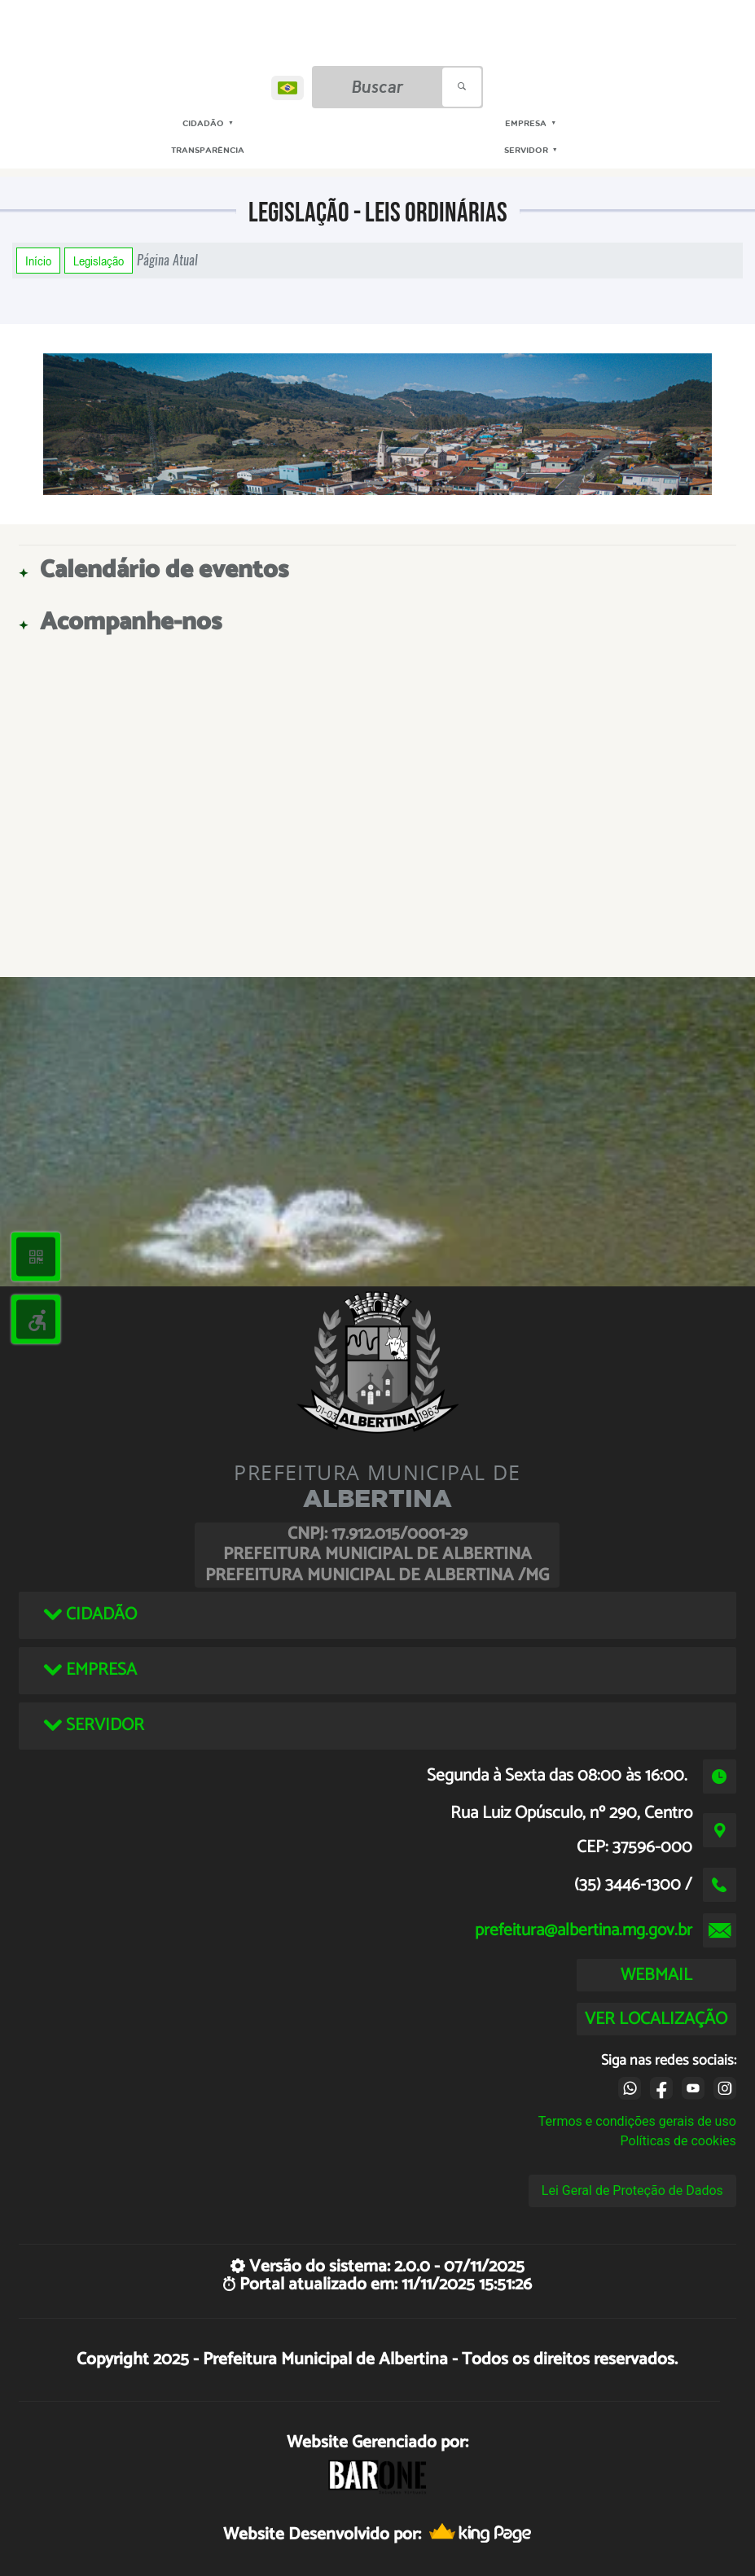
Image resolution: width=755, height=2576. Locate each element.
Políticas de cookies (678, 2141)
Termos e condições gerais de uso (637, 2121)
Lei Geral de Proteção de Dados (632, 2190)
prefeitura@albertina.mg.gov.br (583, 1930)
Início (38, 260)
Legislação (98, 260)
